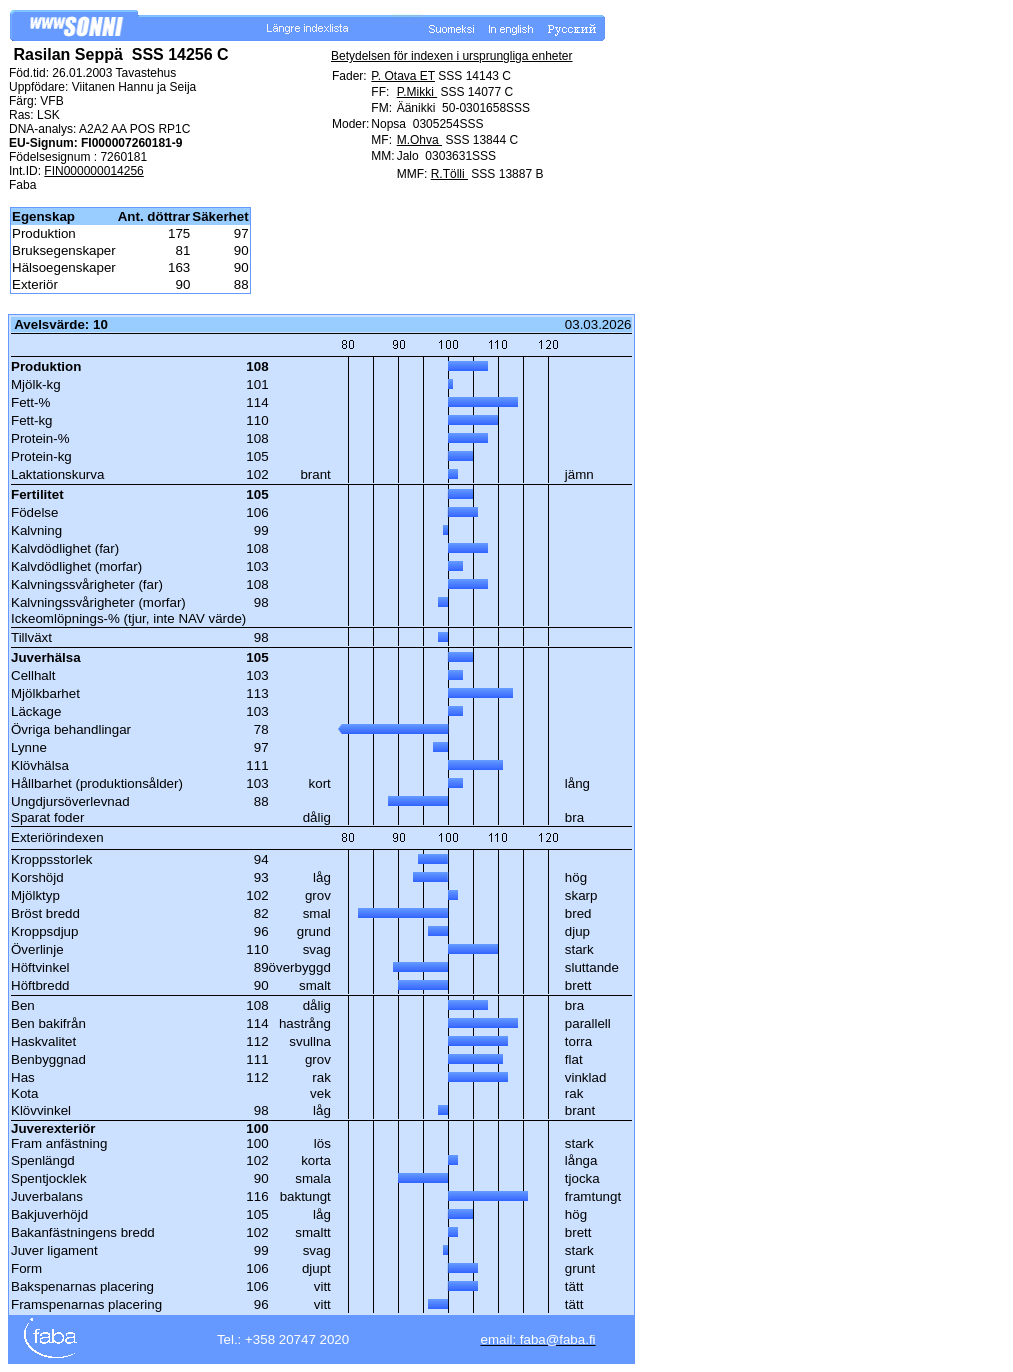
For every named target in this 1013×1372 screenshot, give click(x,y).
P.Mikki (417, 92)
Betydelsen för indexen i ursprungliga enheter (452, 56)
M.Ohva (419, 140)
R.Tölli (449, 174)
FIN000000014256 (93, 171)
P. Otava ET (403, 76)
